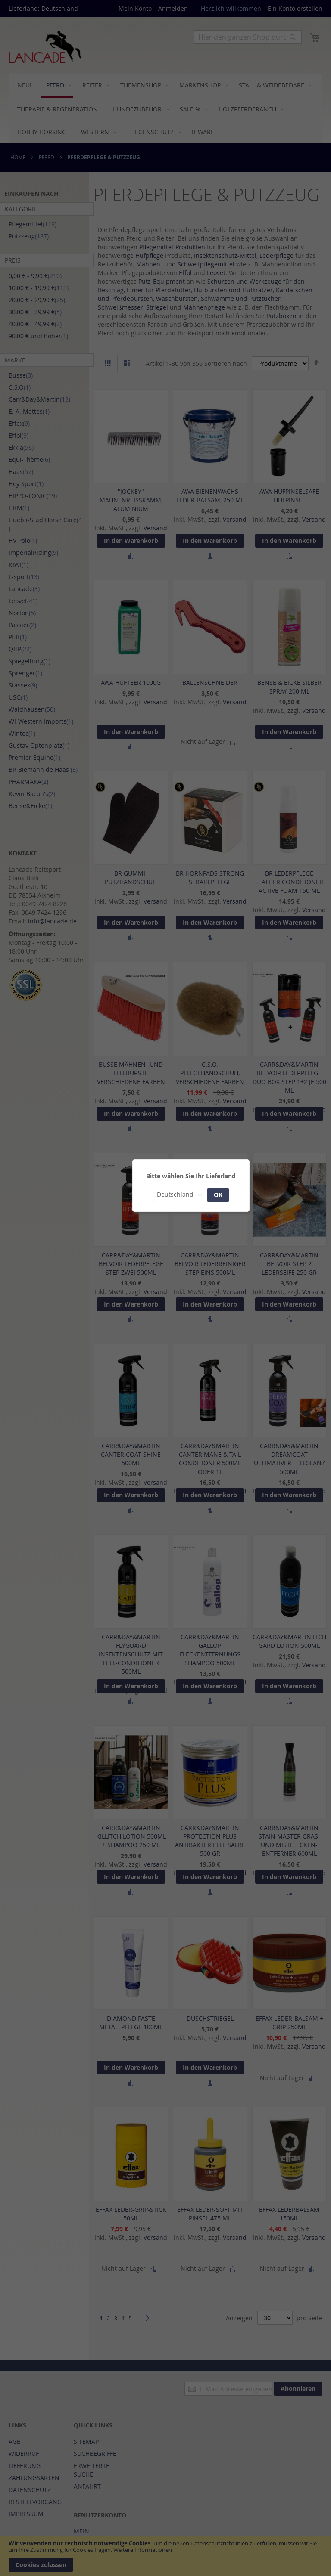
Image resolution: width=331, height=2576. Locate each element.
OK (218, 1195)
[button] (179, 1195)
